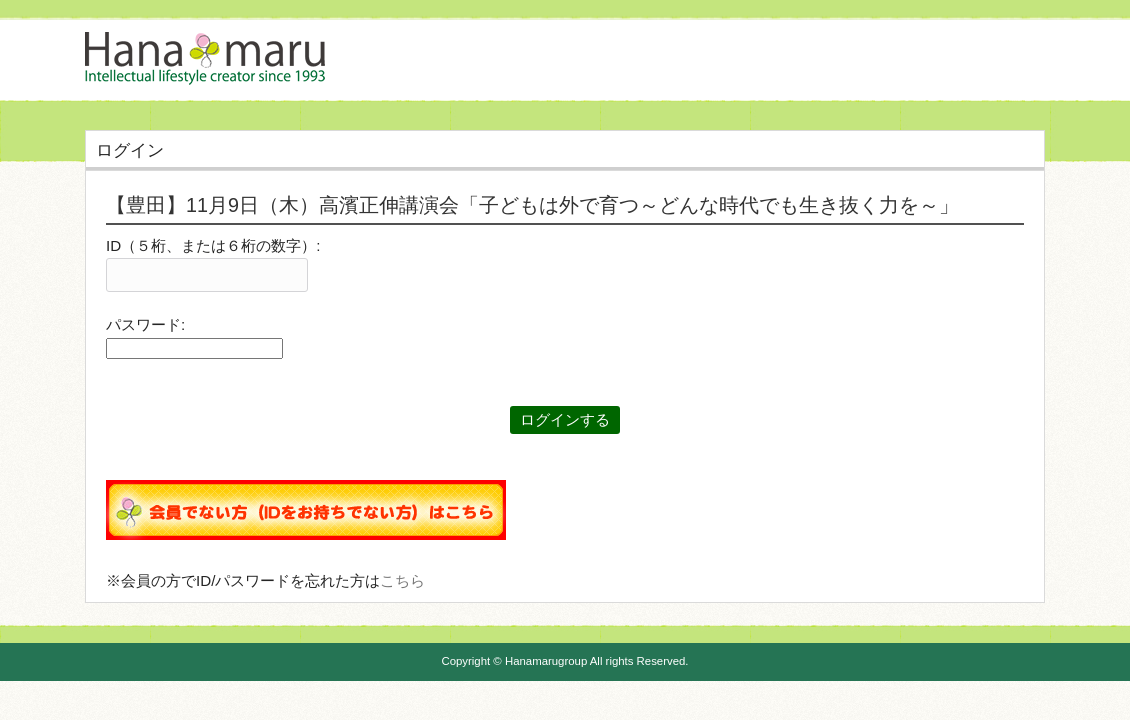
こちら (402, 580)
